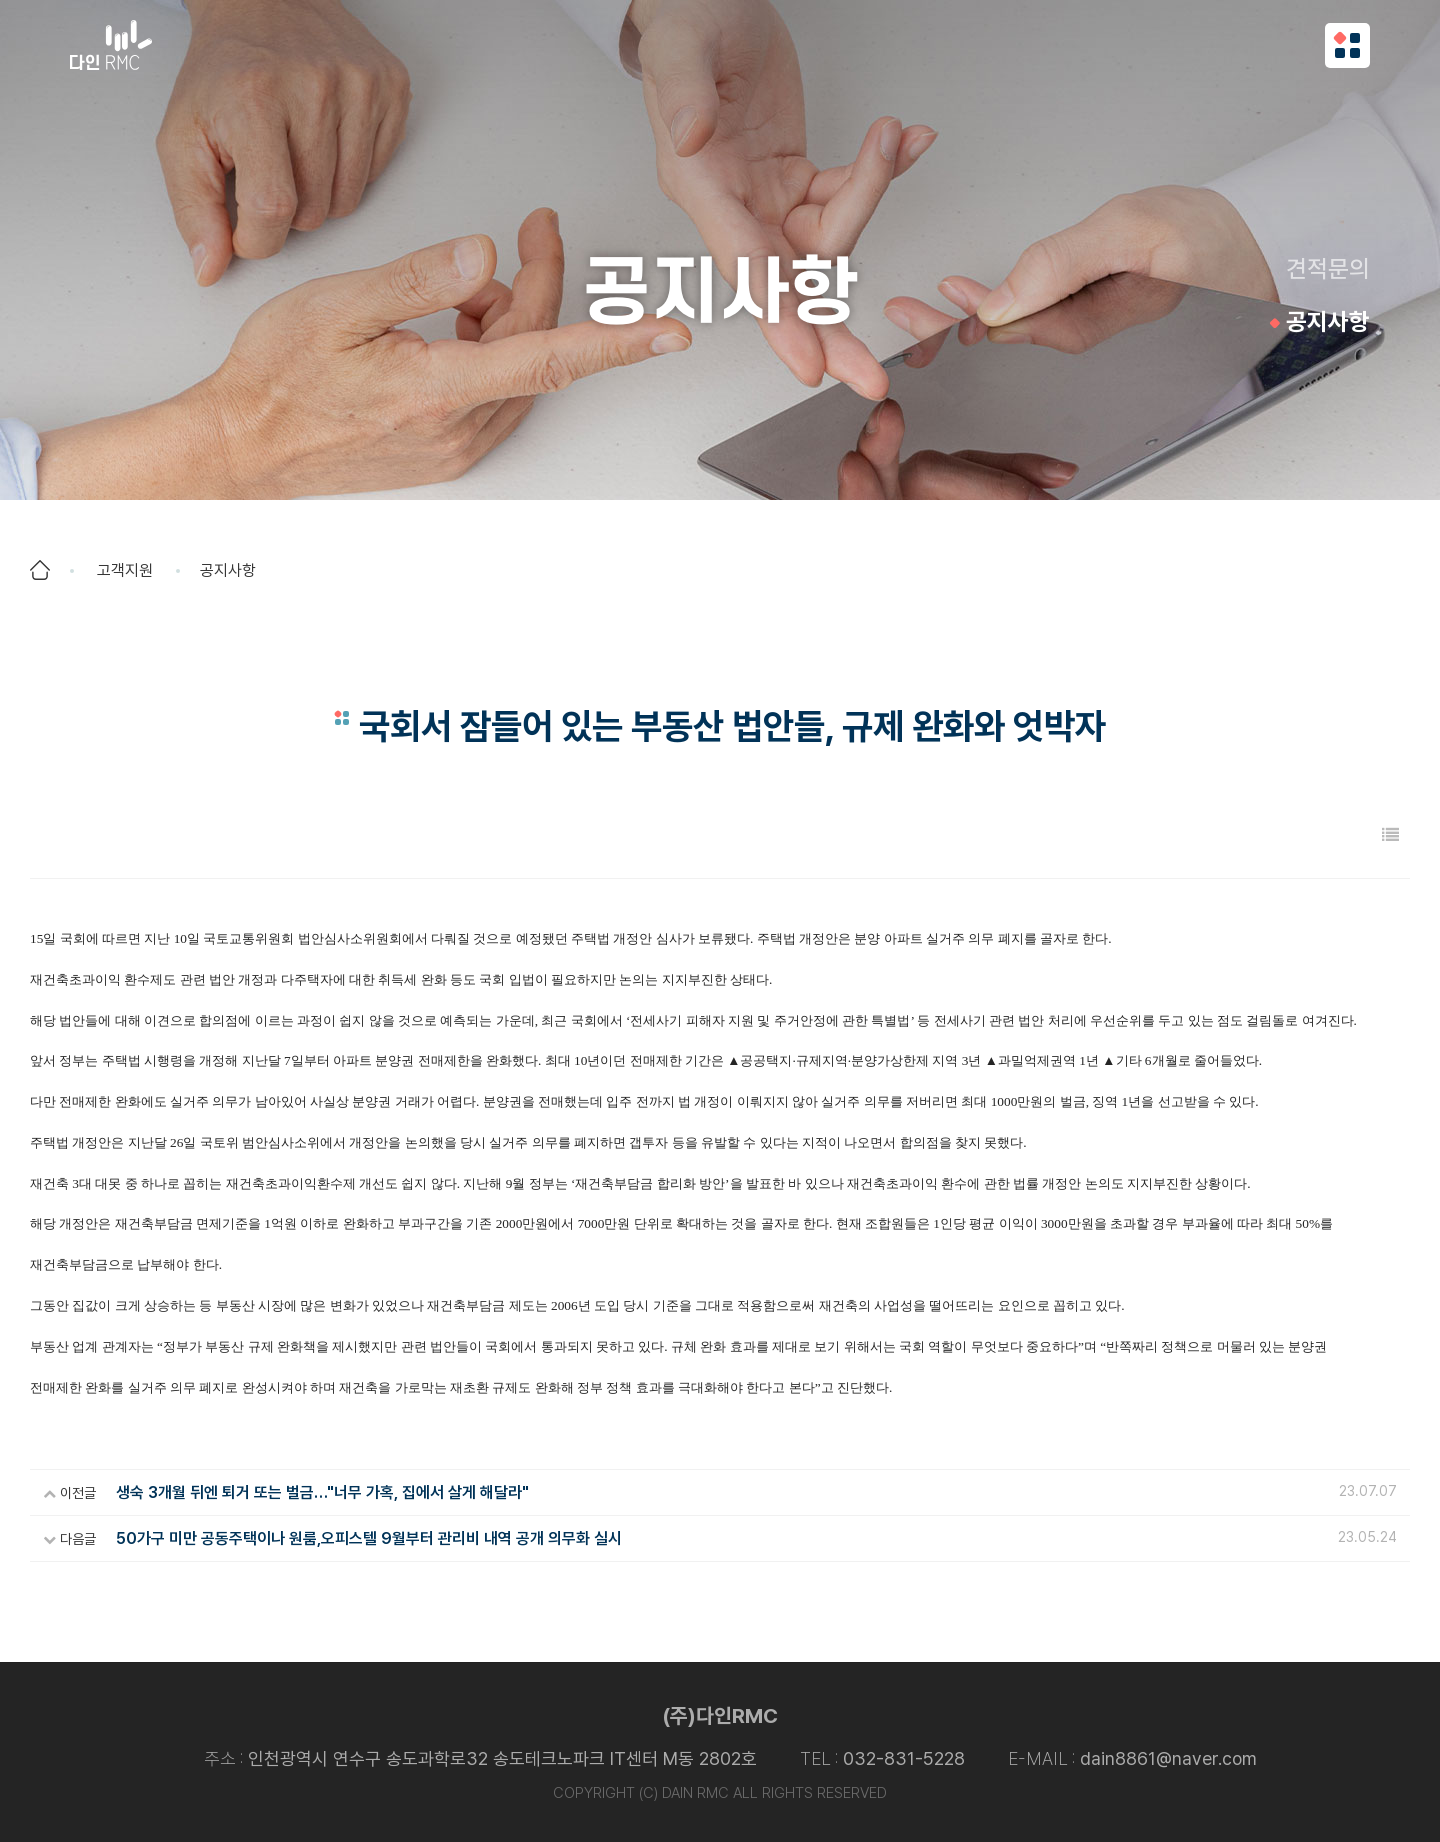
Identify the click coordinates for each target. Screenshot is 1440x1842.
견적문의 (1328, 268)
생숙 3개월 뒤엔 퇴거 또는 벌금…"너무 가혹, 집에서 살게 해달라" (322, 1492)
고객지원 (125, 570)
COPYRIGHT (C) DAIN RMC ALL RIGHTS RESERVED (720, 1793)
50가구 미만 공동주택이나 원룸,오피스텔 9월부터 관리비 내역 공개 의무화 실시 (369, 1538)
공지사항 (1328, 321)
